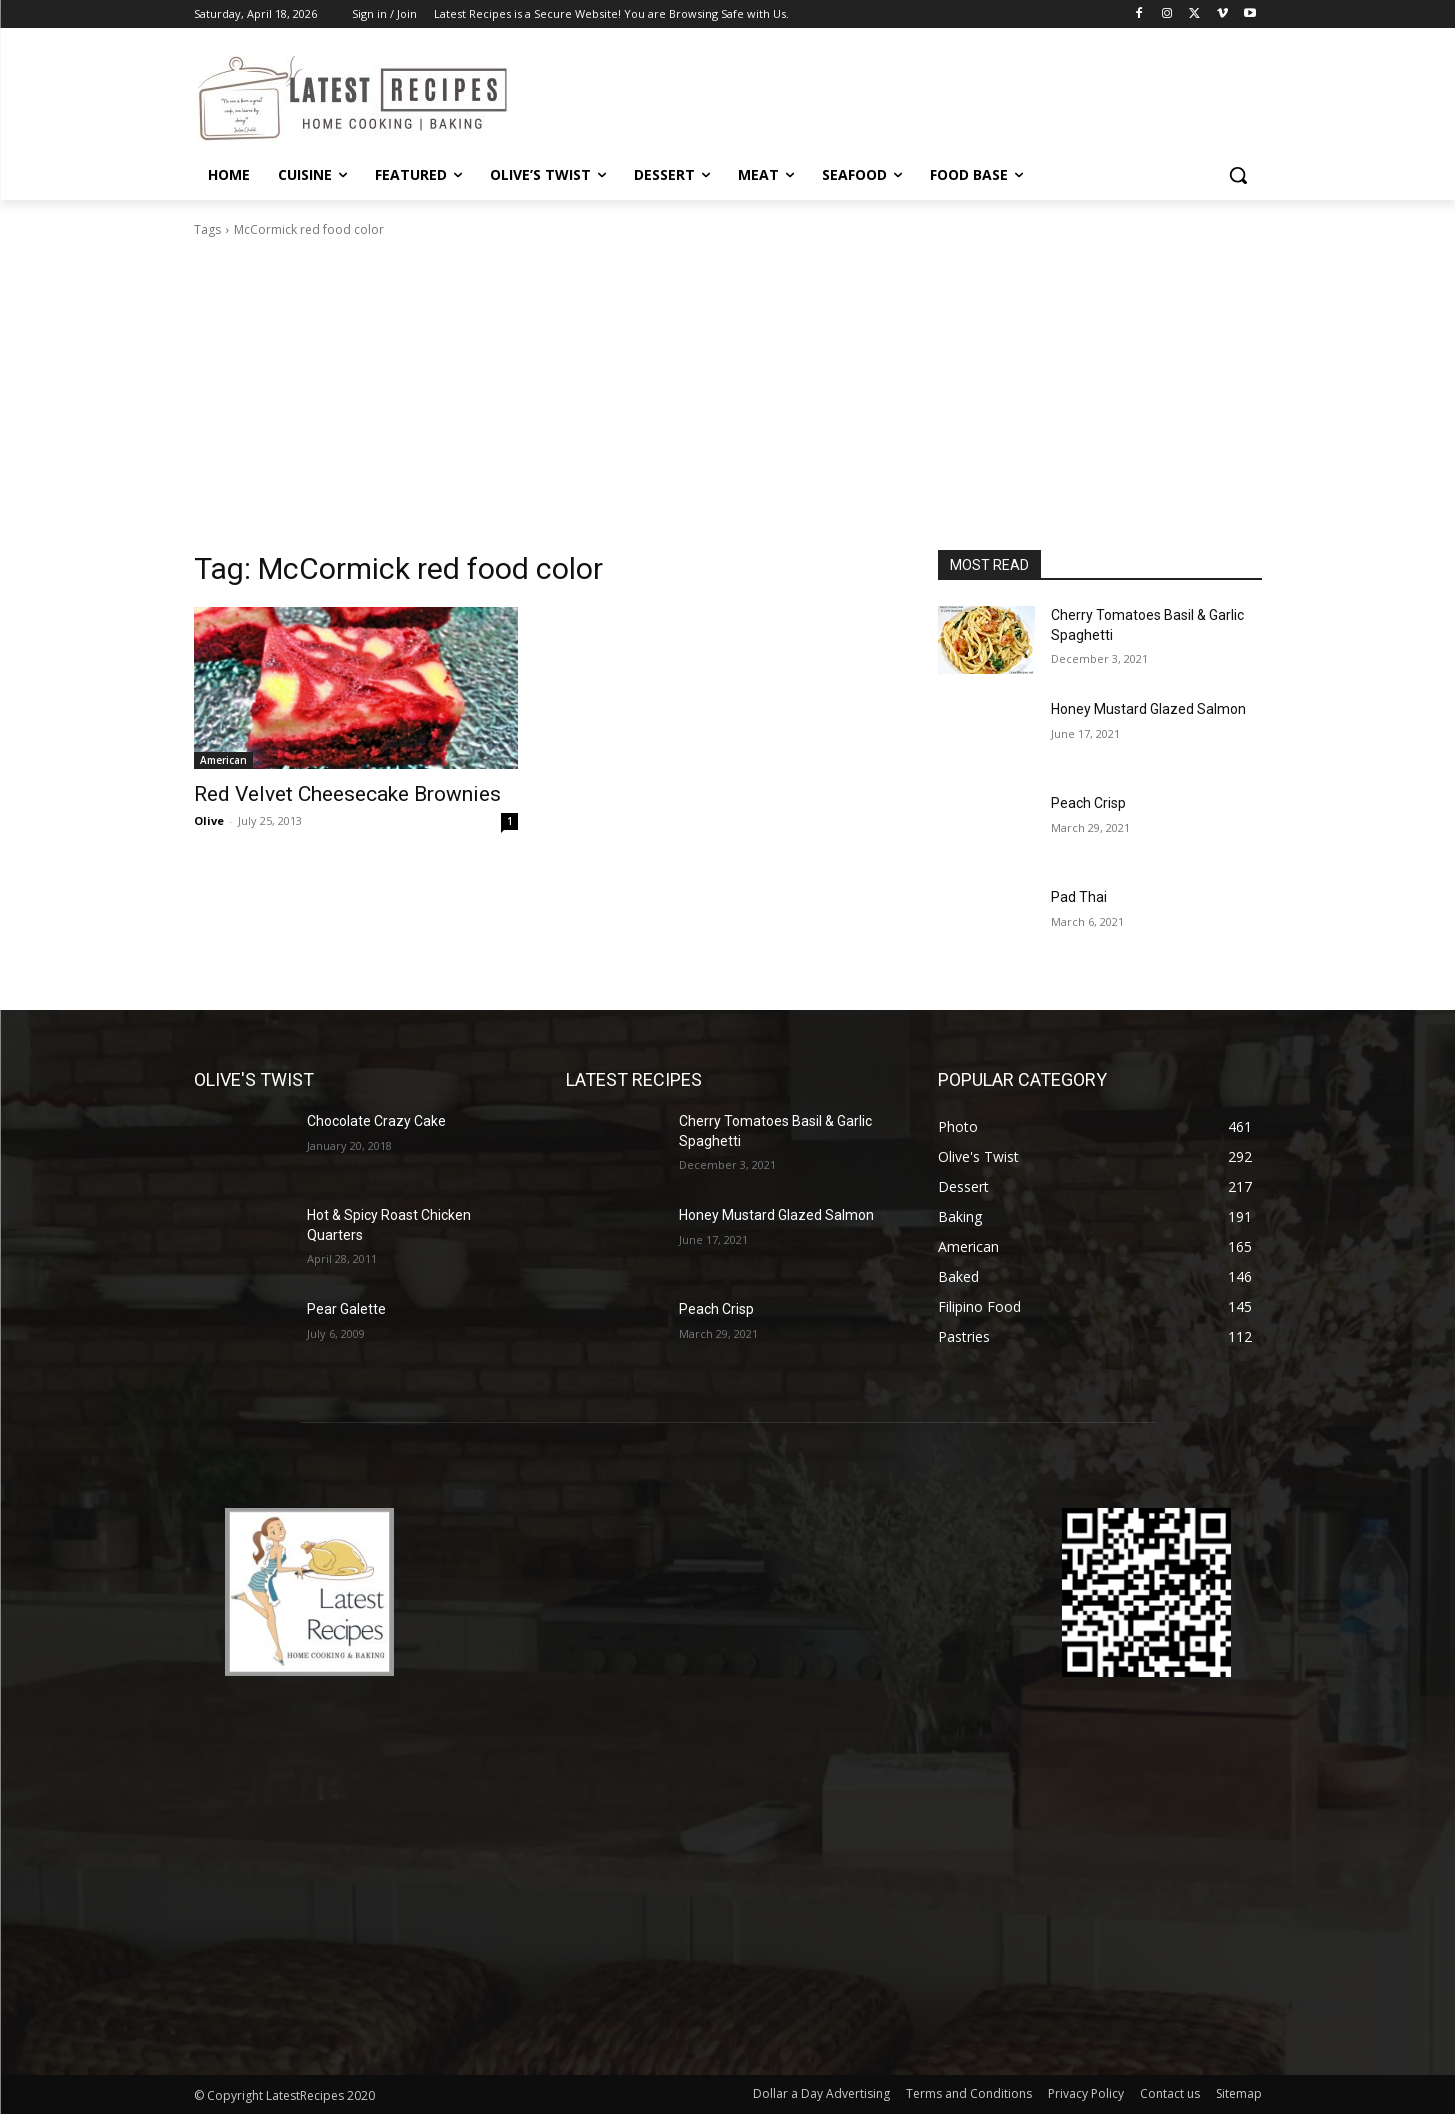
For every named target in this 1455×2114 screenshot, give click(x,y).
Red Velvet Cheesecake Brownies (347, 794)
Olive (209, 820)
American (223, 760)
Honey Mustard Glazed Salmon (1148, 709)
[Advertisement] (728, 400)
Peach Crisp (1088, 803)
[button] (1238, 175)
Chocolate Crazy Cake (376, 1121)
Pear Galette (346, 1309)
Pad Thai (1079, 897)
